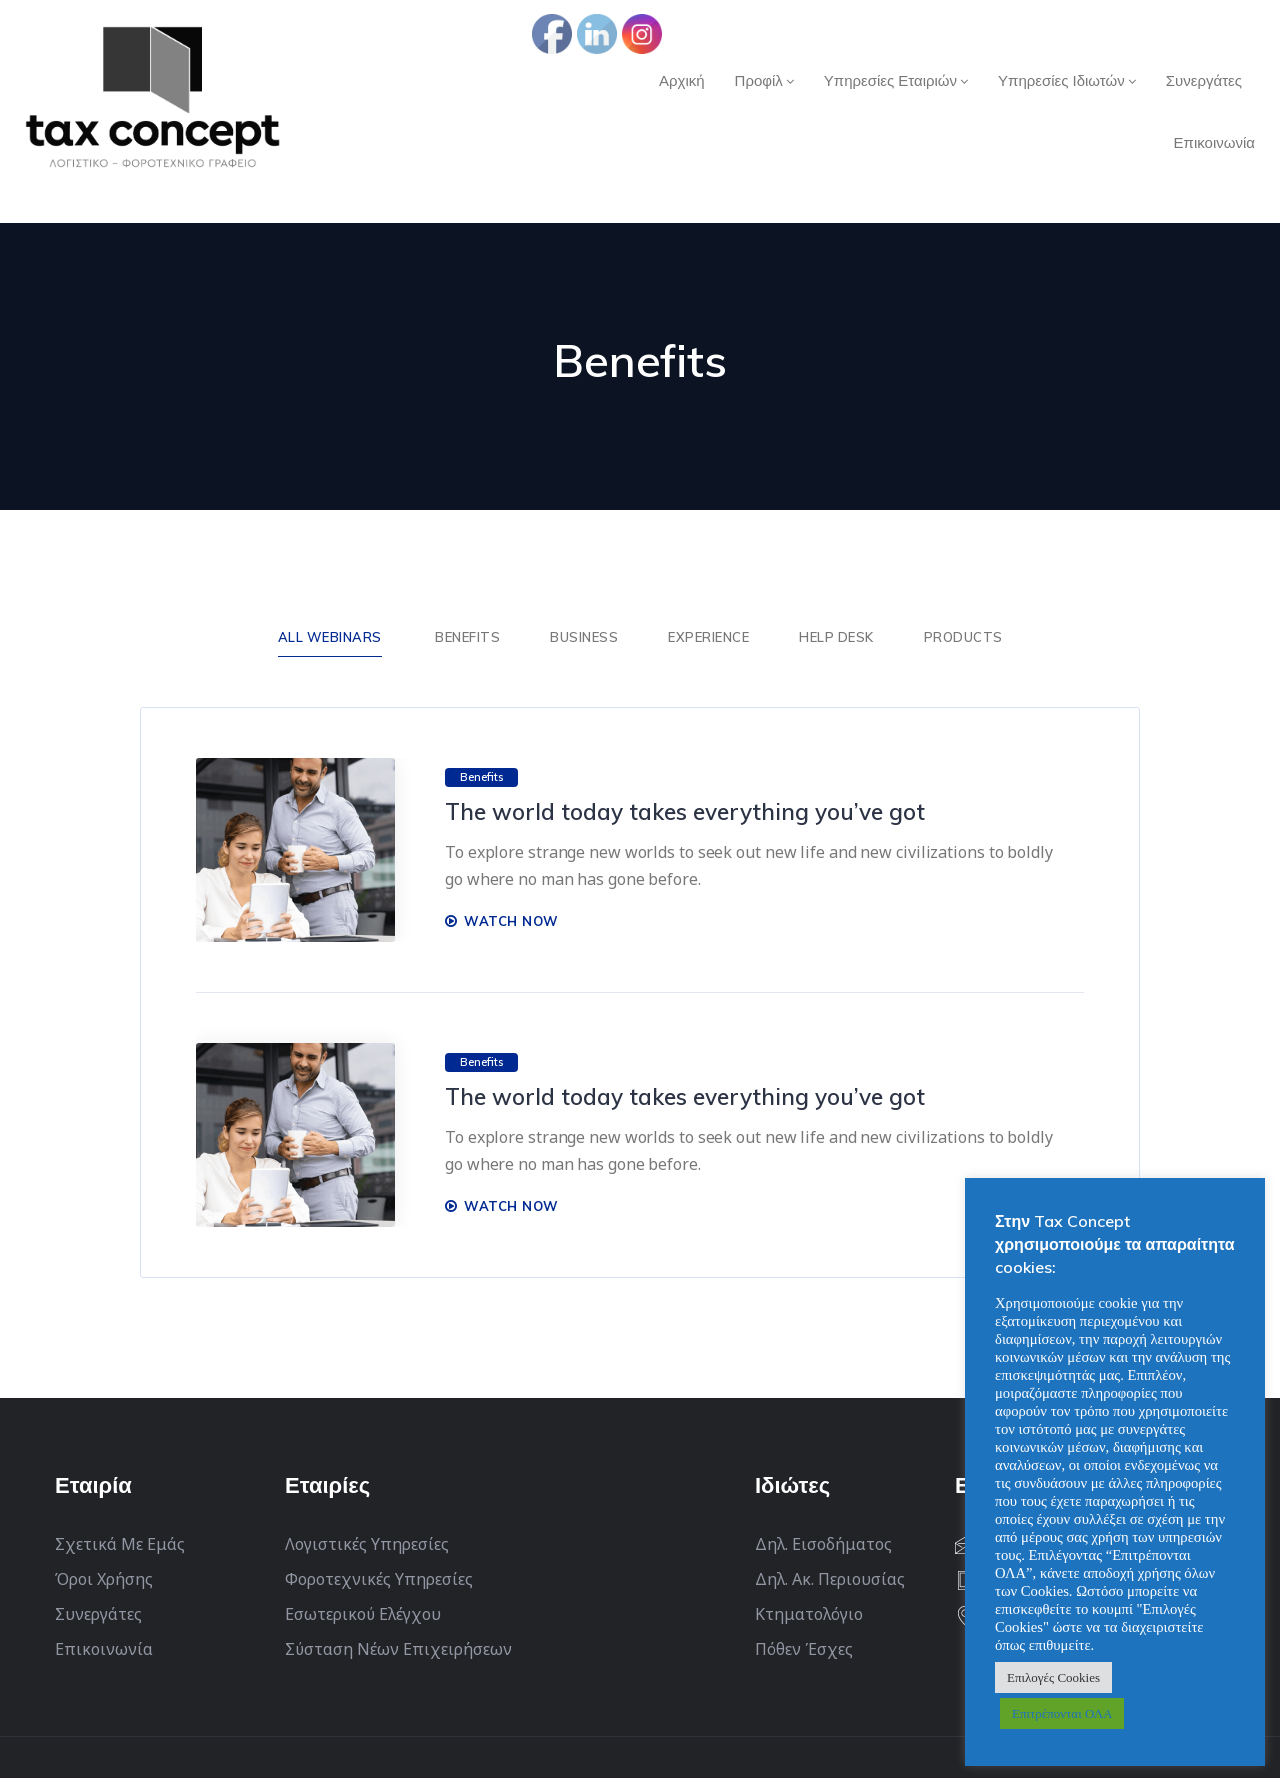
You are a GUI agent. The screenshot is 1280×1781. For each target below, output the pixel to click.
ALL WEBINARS (330, 638)
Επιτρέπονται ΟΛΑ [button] (1062, 1713)
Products (963, 638)
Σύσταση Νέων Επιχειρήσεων (398, 1652)
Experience (708, 638)
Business (584, 638)
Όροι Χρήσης (104, 1582)
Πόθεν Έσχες (804, 1652)
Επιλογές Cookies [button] (1053, 1677)
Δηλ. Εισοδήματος (823, 1547)
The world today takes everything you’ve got (700, 814)
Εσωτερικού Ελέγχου (363, 1617)
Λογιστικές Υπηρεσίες (367, 1547)
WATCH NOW (502, 923)
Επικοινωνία (104, 1652)
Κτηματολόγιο (809, 1617)
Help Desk (836, 638)
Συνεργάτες (98, 1617)
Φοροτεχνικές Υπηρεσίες (379, 1582)
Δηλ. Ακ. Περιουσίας (830, 1582)
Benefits (467, 638)
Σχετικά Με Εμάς (120, 1547)
